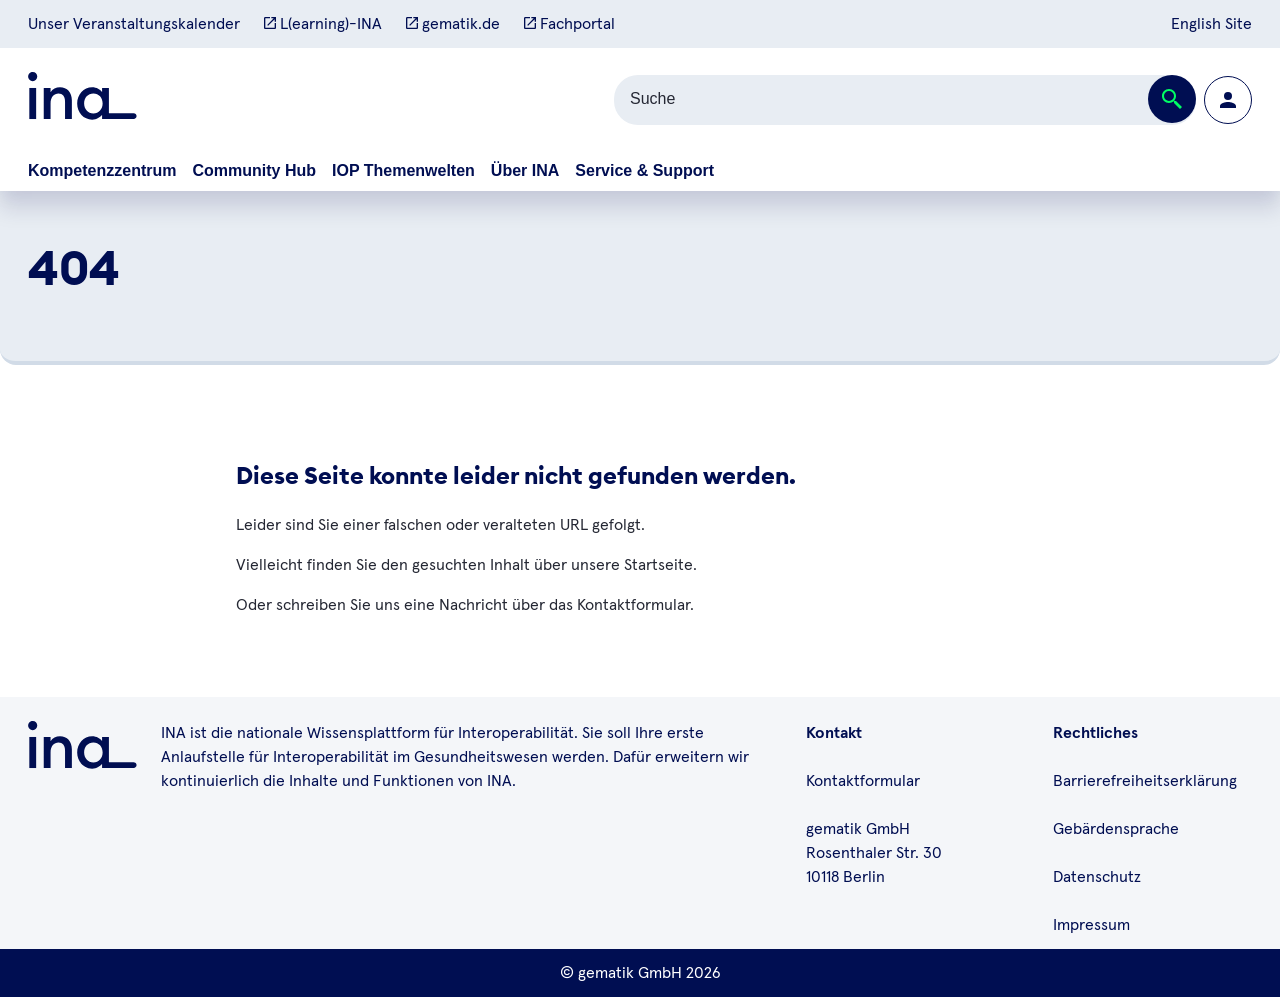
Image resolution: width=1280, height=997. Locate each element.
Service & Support (644, 170)
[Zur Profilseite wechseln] (1228, 100)
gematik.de (453, 24)
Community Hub (254, 170)
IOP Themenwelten (403, 170)
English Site (1211, 24)
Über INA (525, 170)
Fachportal (569, 24)
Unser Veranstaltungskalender (134, 24)
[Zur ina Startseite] (82, 99)
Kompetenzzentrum (102, 170)
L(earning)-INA (323, 24)
